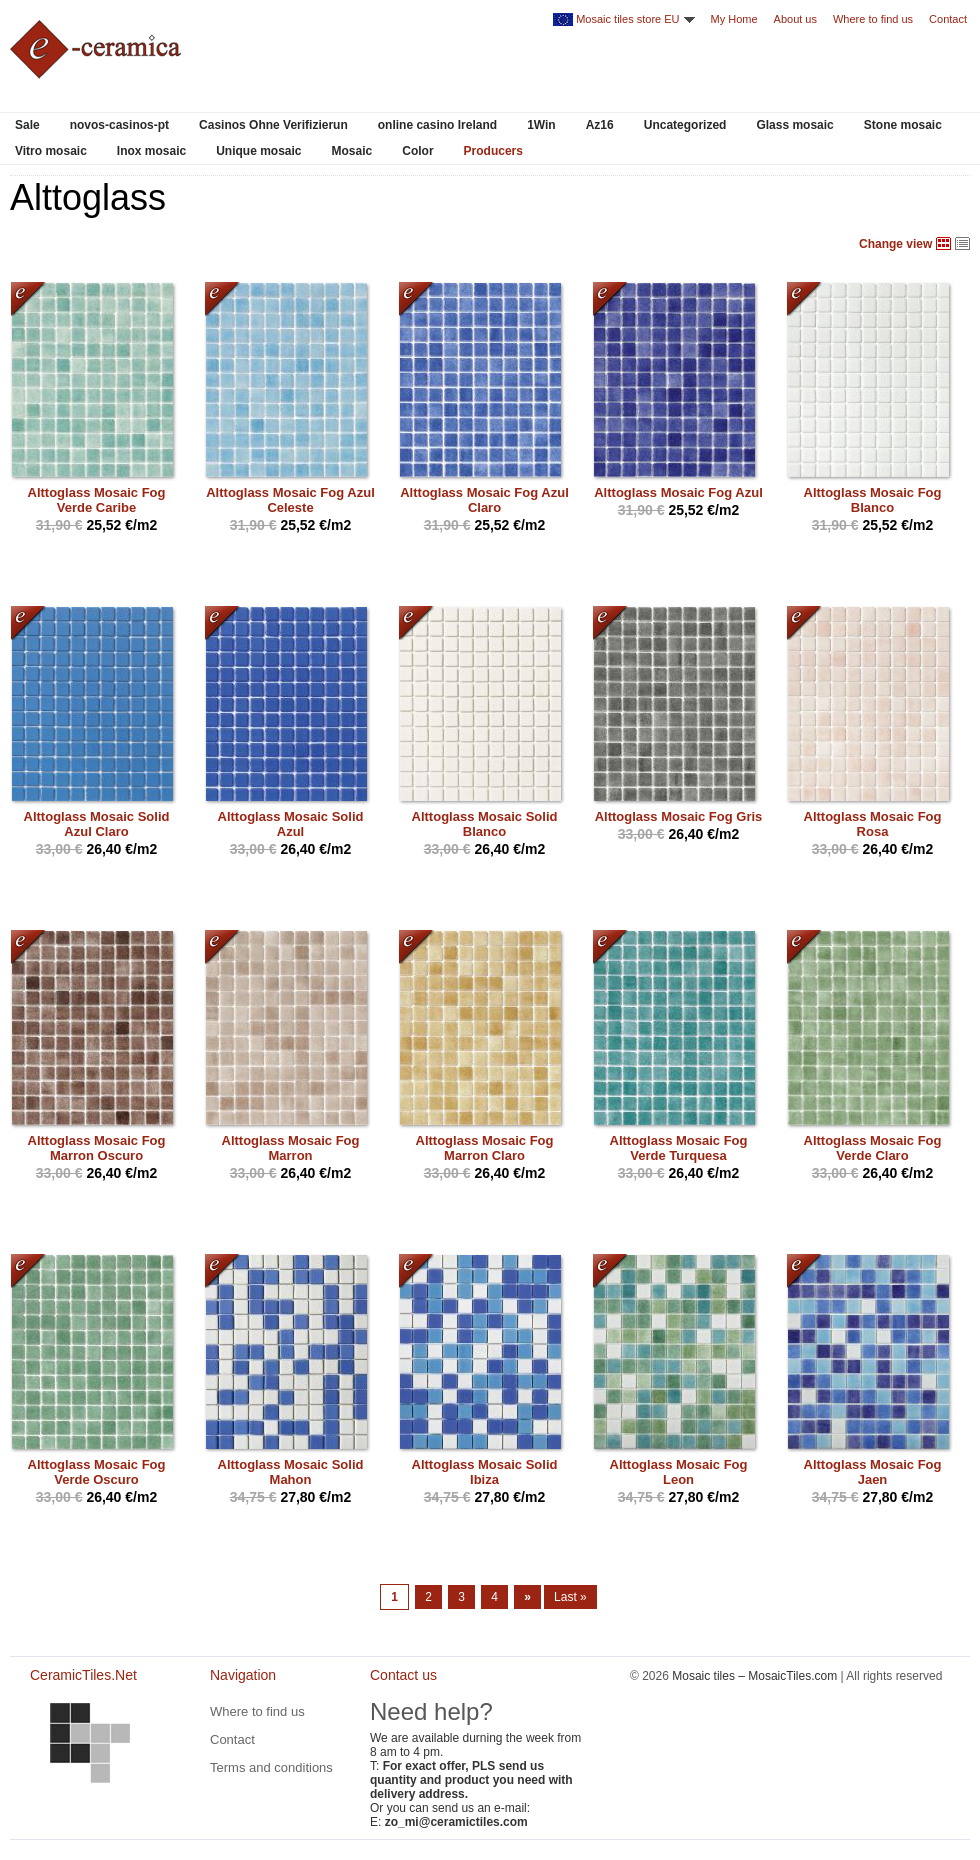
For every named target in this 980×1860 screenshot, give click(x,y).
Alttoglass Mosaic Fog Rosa (873, 824)
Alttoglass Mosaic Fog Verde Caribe (97, 500)
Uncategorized (685, 125)
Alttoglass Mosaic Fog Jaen (873, 1472)
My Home (734, 19)
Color (417, 151)
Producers (493, 151)
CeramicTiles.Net (90, 1743)
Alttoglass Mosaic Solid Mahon (291, 1472)
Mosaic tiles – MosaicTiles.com (754, 1676)
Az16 (600, 125)
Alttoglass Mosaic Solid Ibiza (485, 1472)
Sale (27, 125)
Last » (570, 1597)
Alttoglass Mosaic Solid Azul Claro (97, 824)
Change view (895, 244)
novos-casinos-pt (119, 125)
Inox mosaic (151, 151)
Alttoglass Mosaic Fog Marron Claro (485, 1148)
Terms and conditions (271, 1767)
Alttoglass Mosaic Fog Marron (291, 1148)
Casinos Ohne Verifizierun (273, 125)
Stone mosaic (903, 125)
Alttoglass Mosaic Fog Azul (678, 492)
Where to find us (873, 19)
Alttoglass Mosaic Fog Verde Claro (873, 1148)
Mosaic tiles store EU (627, 19)
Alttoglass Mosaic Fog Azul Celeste (290, 500)
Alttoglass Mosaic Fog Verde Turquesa (679, 1148)
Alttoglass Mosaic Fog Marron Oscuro (97, 1148)
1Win (541, 125)
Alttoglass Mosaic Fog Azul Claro (484, 500)
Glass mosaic (794, 125)
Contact (948, 19)
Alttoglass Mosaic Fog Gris (679, 816)
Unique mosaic (258, 151)
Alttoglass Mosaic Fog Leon (679, 1472)
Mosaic (352, 151)
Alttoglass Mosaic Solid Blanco (485, 824)
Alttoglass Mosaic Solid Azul (291, 824)
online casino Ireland (437, 125)
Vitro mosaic (51, 151)
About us (795, 19)
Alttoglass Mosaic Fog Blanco (873, 500)
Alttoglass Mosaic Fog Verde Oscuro (97, 1472)
